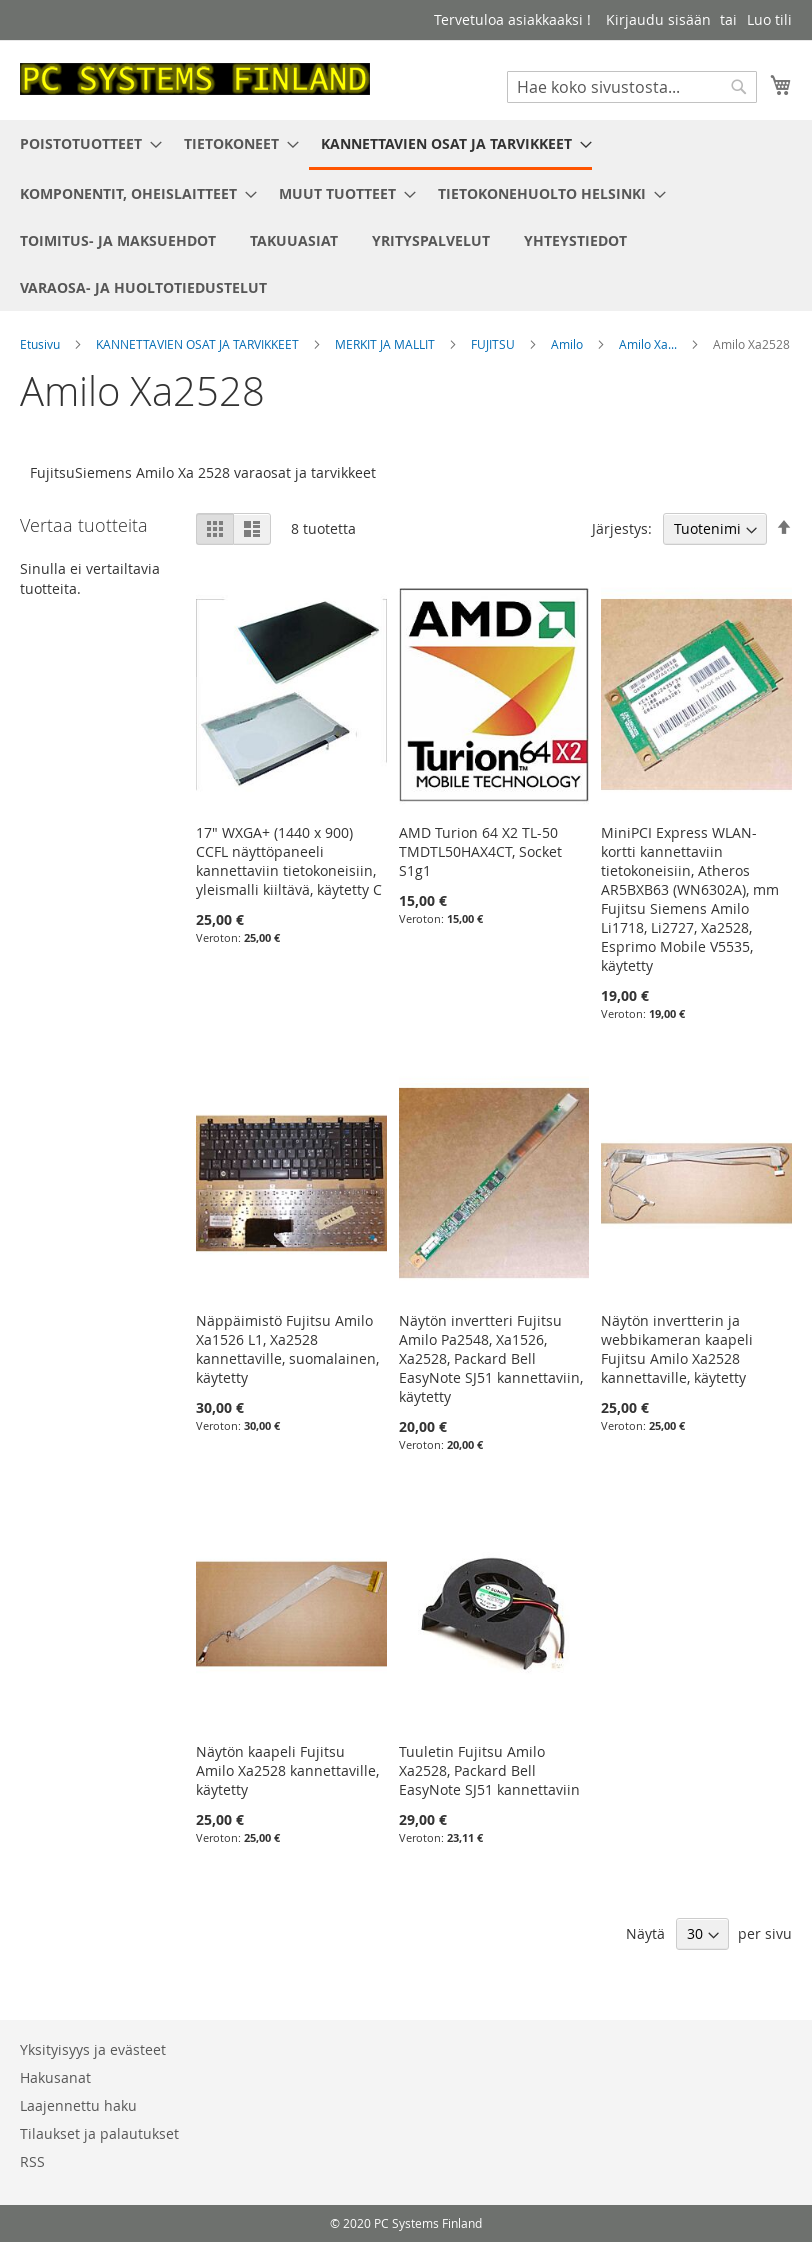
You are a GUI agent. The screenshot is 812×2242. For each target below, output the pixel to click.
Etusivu (41, 344)
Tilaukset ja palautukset (99, 2133)
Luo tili (769, 19)
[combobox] (632, 87)
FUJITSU (494, 344)
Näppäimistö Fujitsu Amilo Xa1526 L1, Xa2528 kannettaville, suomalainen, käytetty (287, 1349)
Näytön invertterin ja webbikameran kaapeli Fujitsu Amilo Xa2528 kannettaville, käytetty (677, 1349)
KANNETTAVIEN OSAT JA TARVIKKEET (199, 344)
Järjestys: (622, 528)
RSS (32, 2161)
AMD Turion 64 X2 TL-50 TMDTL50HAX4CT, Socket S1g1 (480, 851)
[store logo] (195, 79)
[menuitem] (85, 143)
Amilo (568, 344)
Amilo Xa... (649, 344)
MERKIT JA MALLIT (386, 344)
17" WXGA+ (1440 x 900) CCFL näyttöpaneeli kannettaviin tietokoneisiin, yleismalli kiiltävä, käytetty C (289, 861)
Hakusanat (55, 2077)
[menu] (406, 215)
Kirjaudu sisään (658, 19)
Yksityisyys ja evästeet (93, 2049)
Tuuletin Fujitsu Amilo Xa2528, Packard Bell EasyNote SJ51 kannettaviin (489, 1770)
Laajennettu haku (78, 2105)
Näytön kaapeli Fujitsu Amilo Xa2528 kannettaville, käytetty (287, 1770)
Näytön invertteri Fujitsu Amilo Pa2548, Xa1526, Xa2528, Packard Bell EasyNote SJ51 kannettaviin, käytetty (491, 1358)
